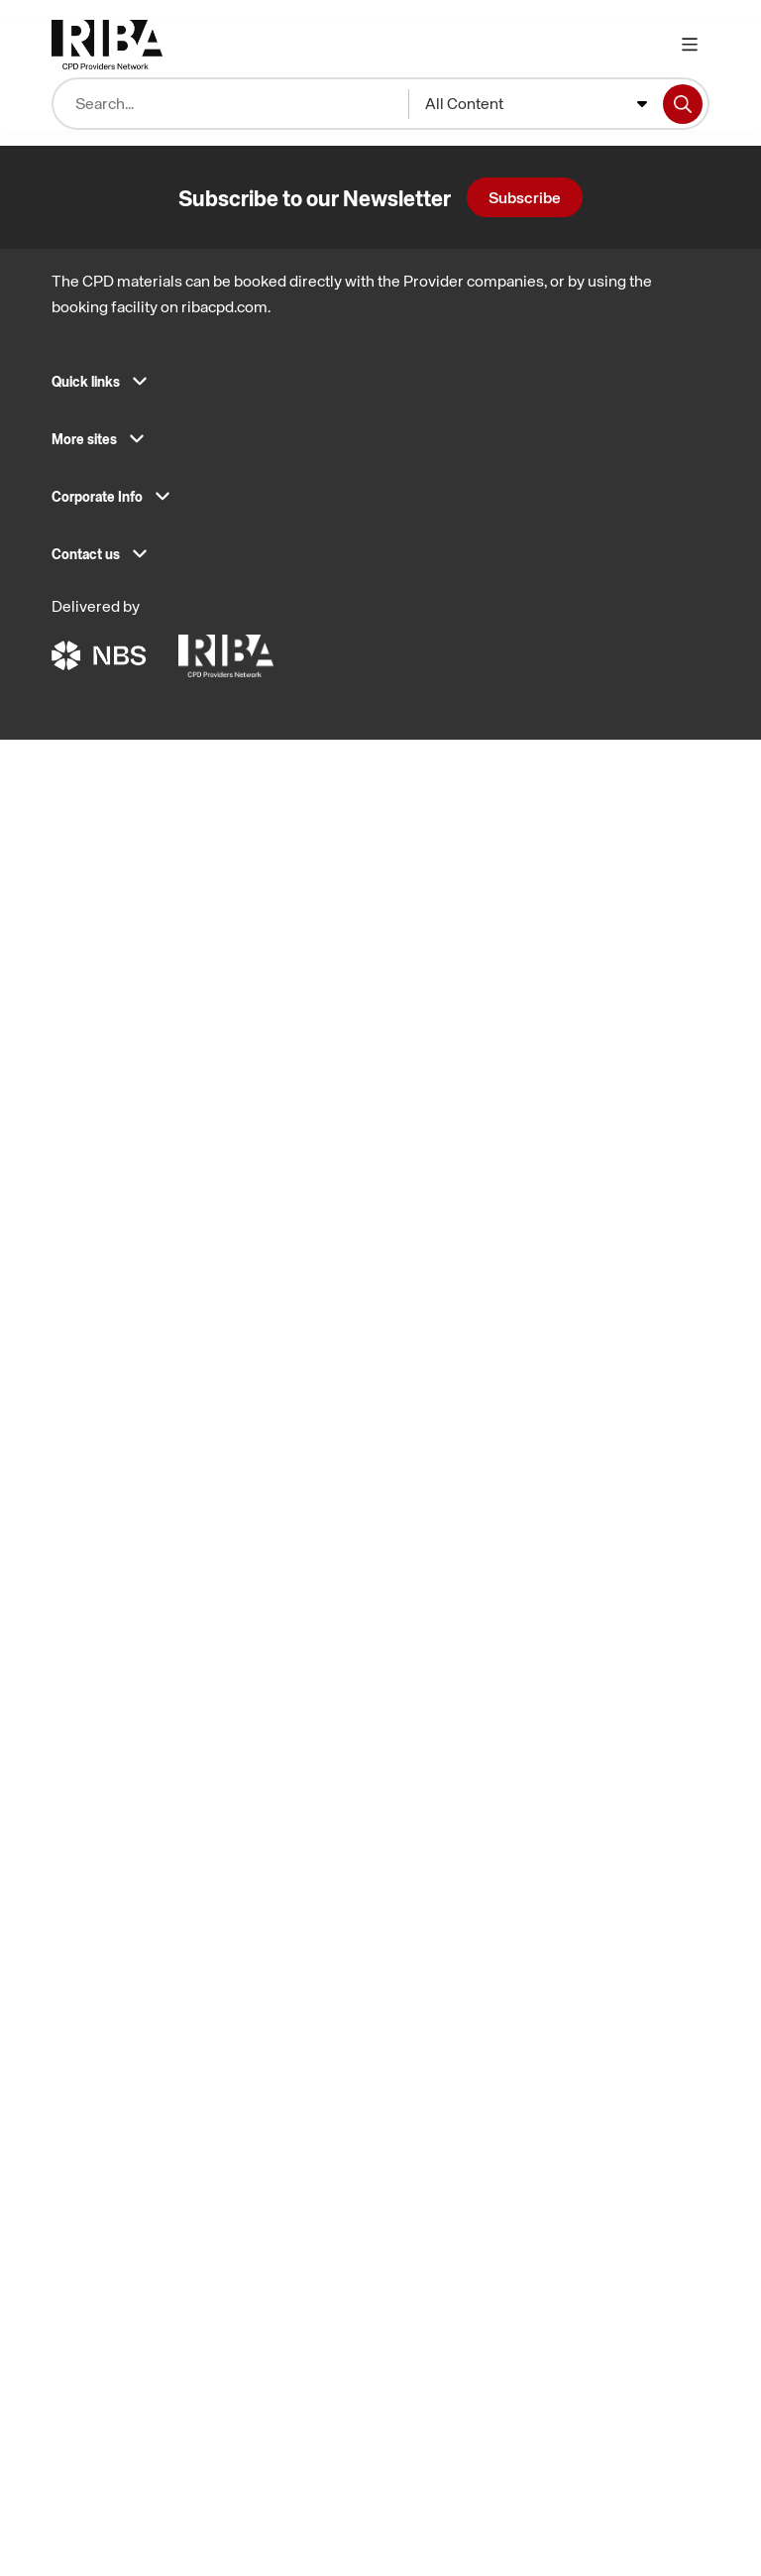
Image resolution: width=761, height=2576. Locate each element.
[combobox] (536, 104)
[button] (380, 387)
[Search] (683, 104)
